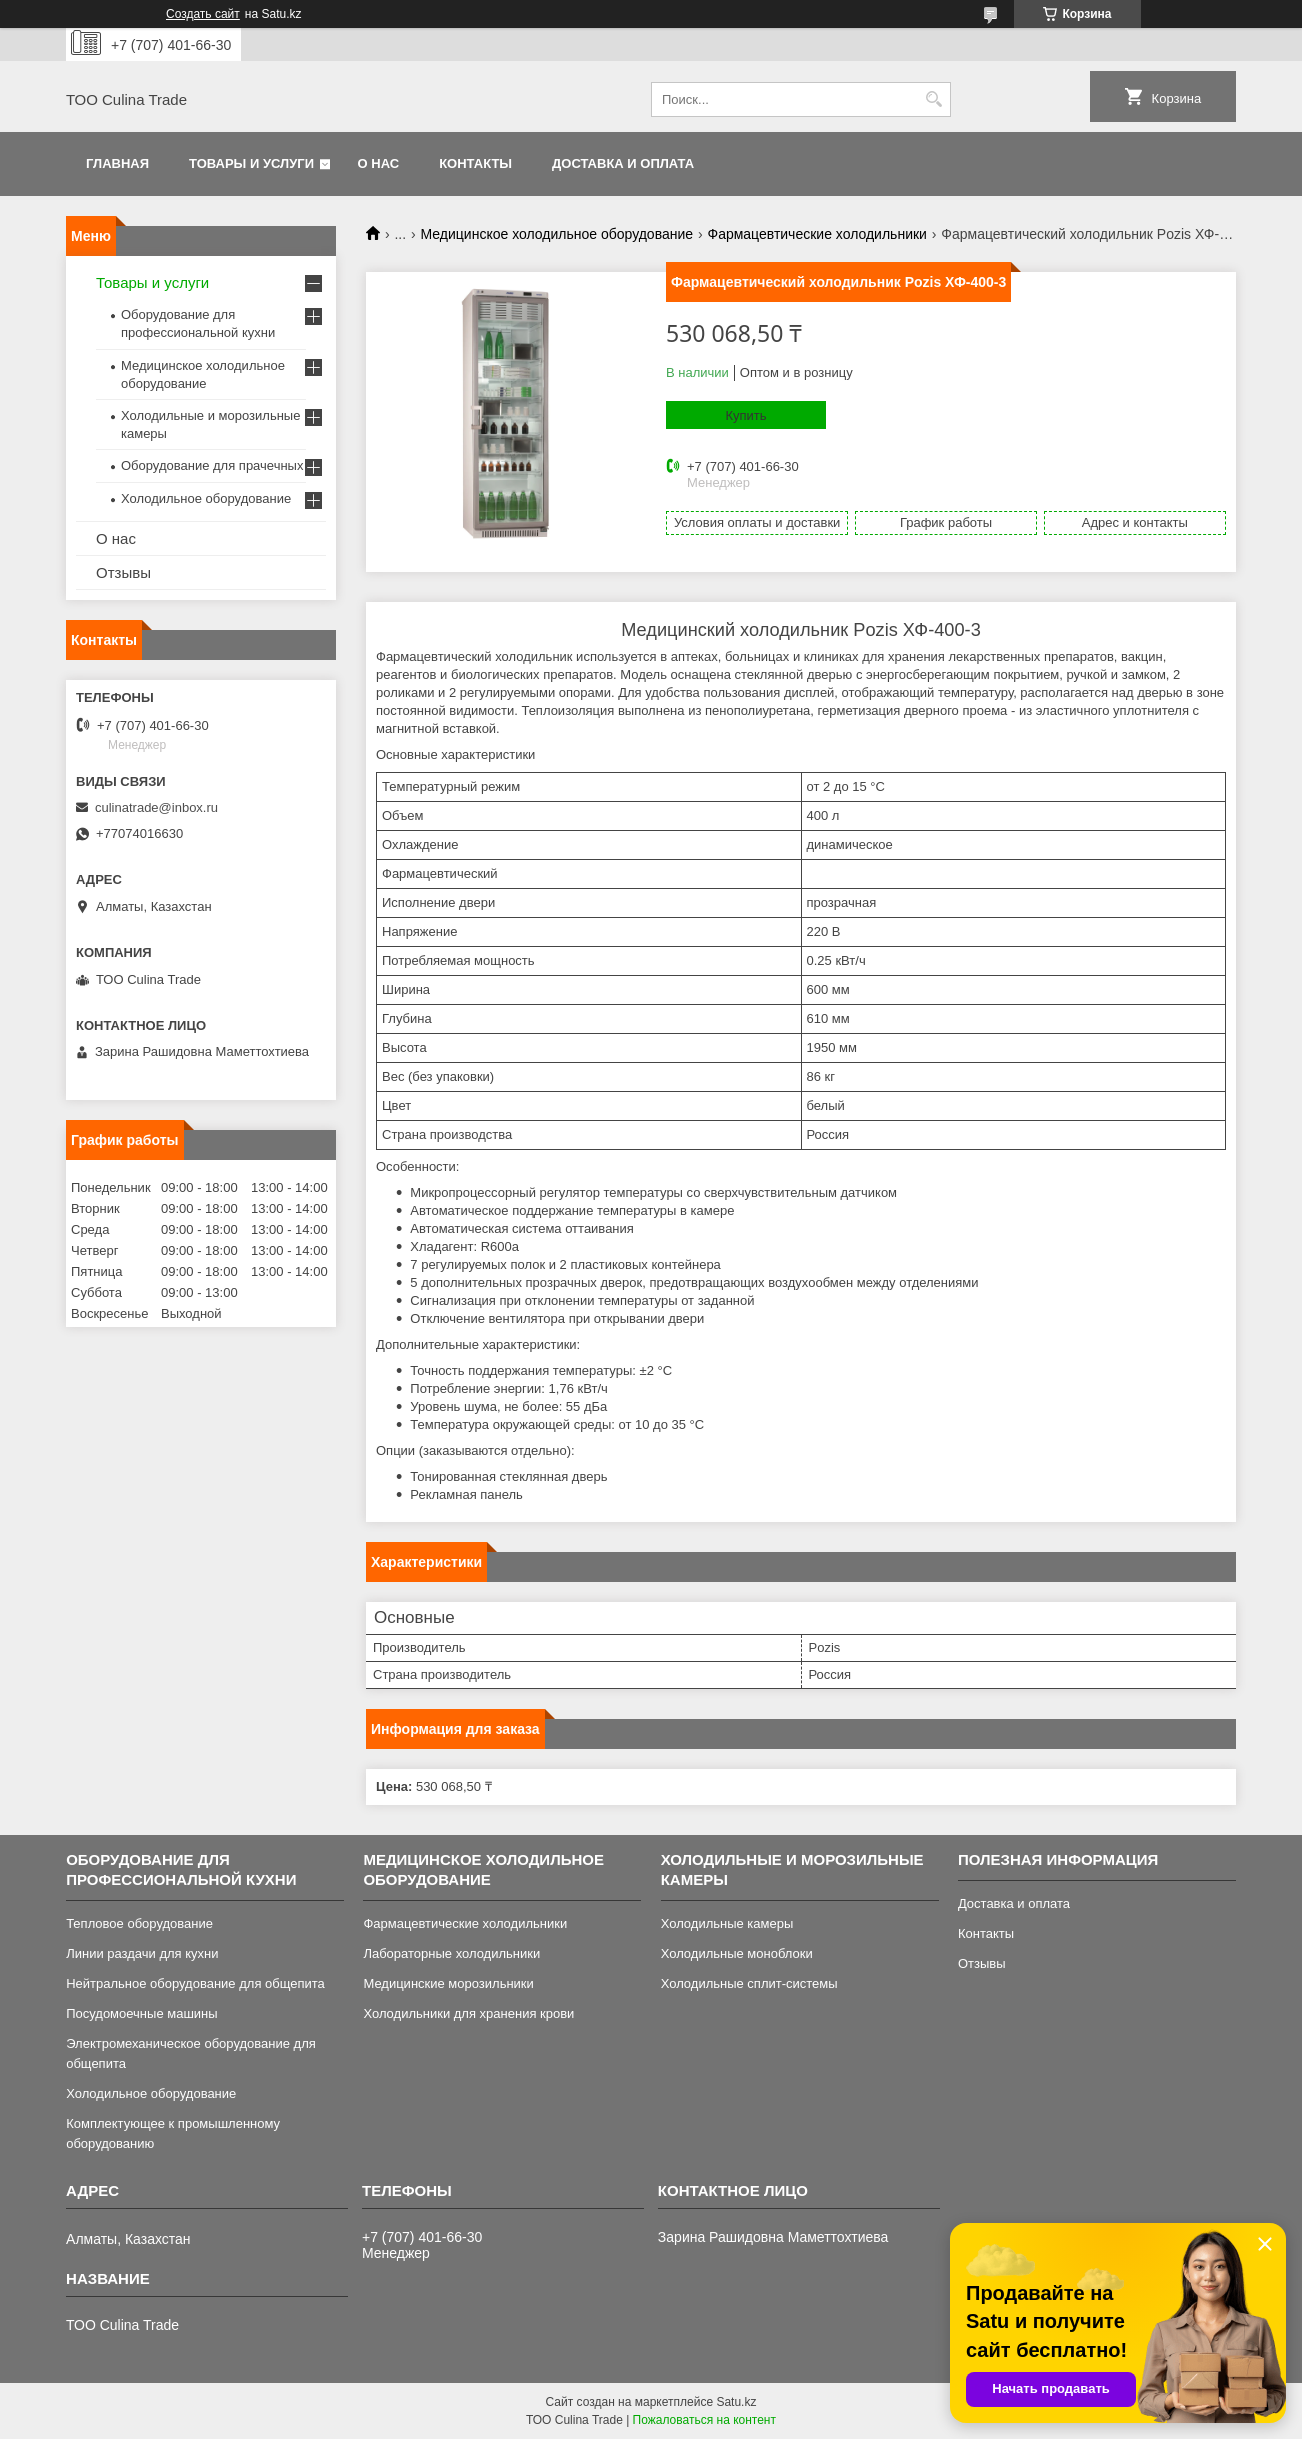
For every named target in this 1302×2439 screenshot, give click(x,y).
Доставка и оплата (623, 163)
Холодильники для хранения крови (468, 2013)
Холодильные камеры (727, 1923)
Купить (745, 415)
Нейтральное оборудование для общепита (195, 1983)
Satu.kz (736, 2402)
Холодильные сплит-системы (749, 1983)
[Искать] (933, 99)
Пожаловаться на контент (704, 2420)
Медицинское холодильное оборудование (557, 234)
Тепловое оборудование (139, 1923)
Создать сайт (203, 14)
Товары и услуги (251, 163)
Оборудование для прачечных (212, 465)
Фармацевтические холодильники (816, 234)
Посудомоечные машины (141, 2013)
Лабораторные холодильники (451, 1953)
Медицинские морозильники (448, 1983)
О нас (379, 163)
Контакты (475, 163)
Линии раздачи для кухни (142, 1953)
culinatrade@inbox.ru (156, 807)
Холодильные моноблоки (737, 1953)
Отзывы (123, 572)
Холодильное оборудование (206, 498)
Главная (117, 163)
